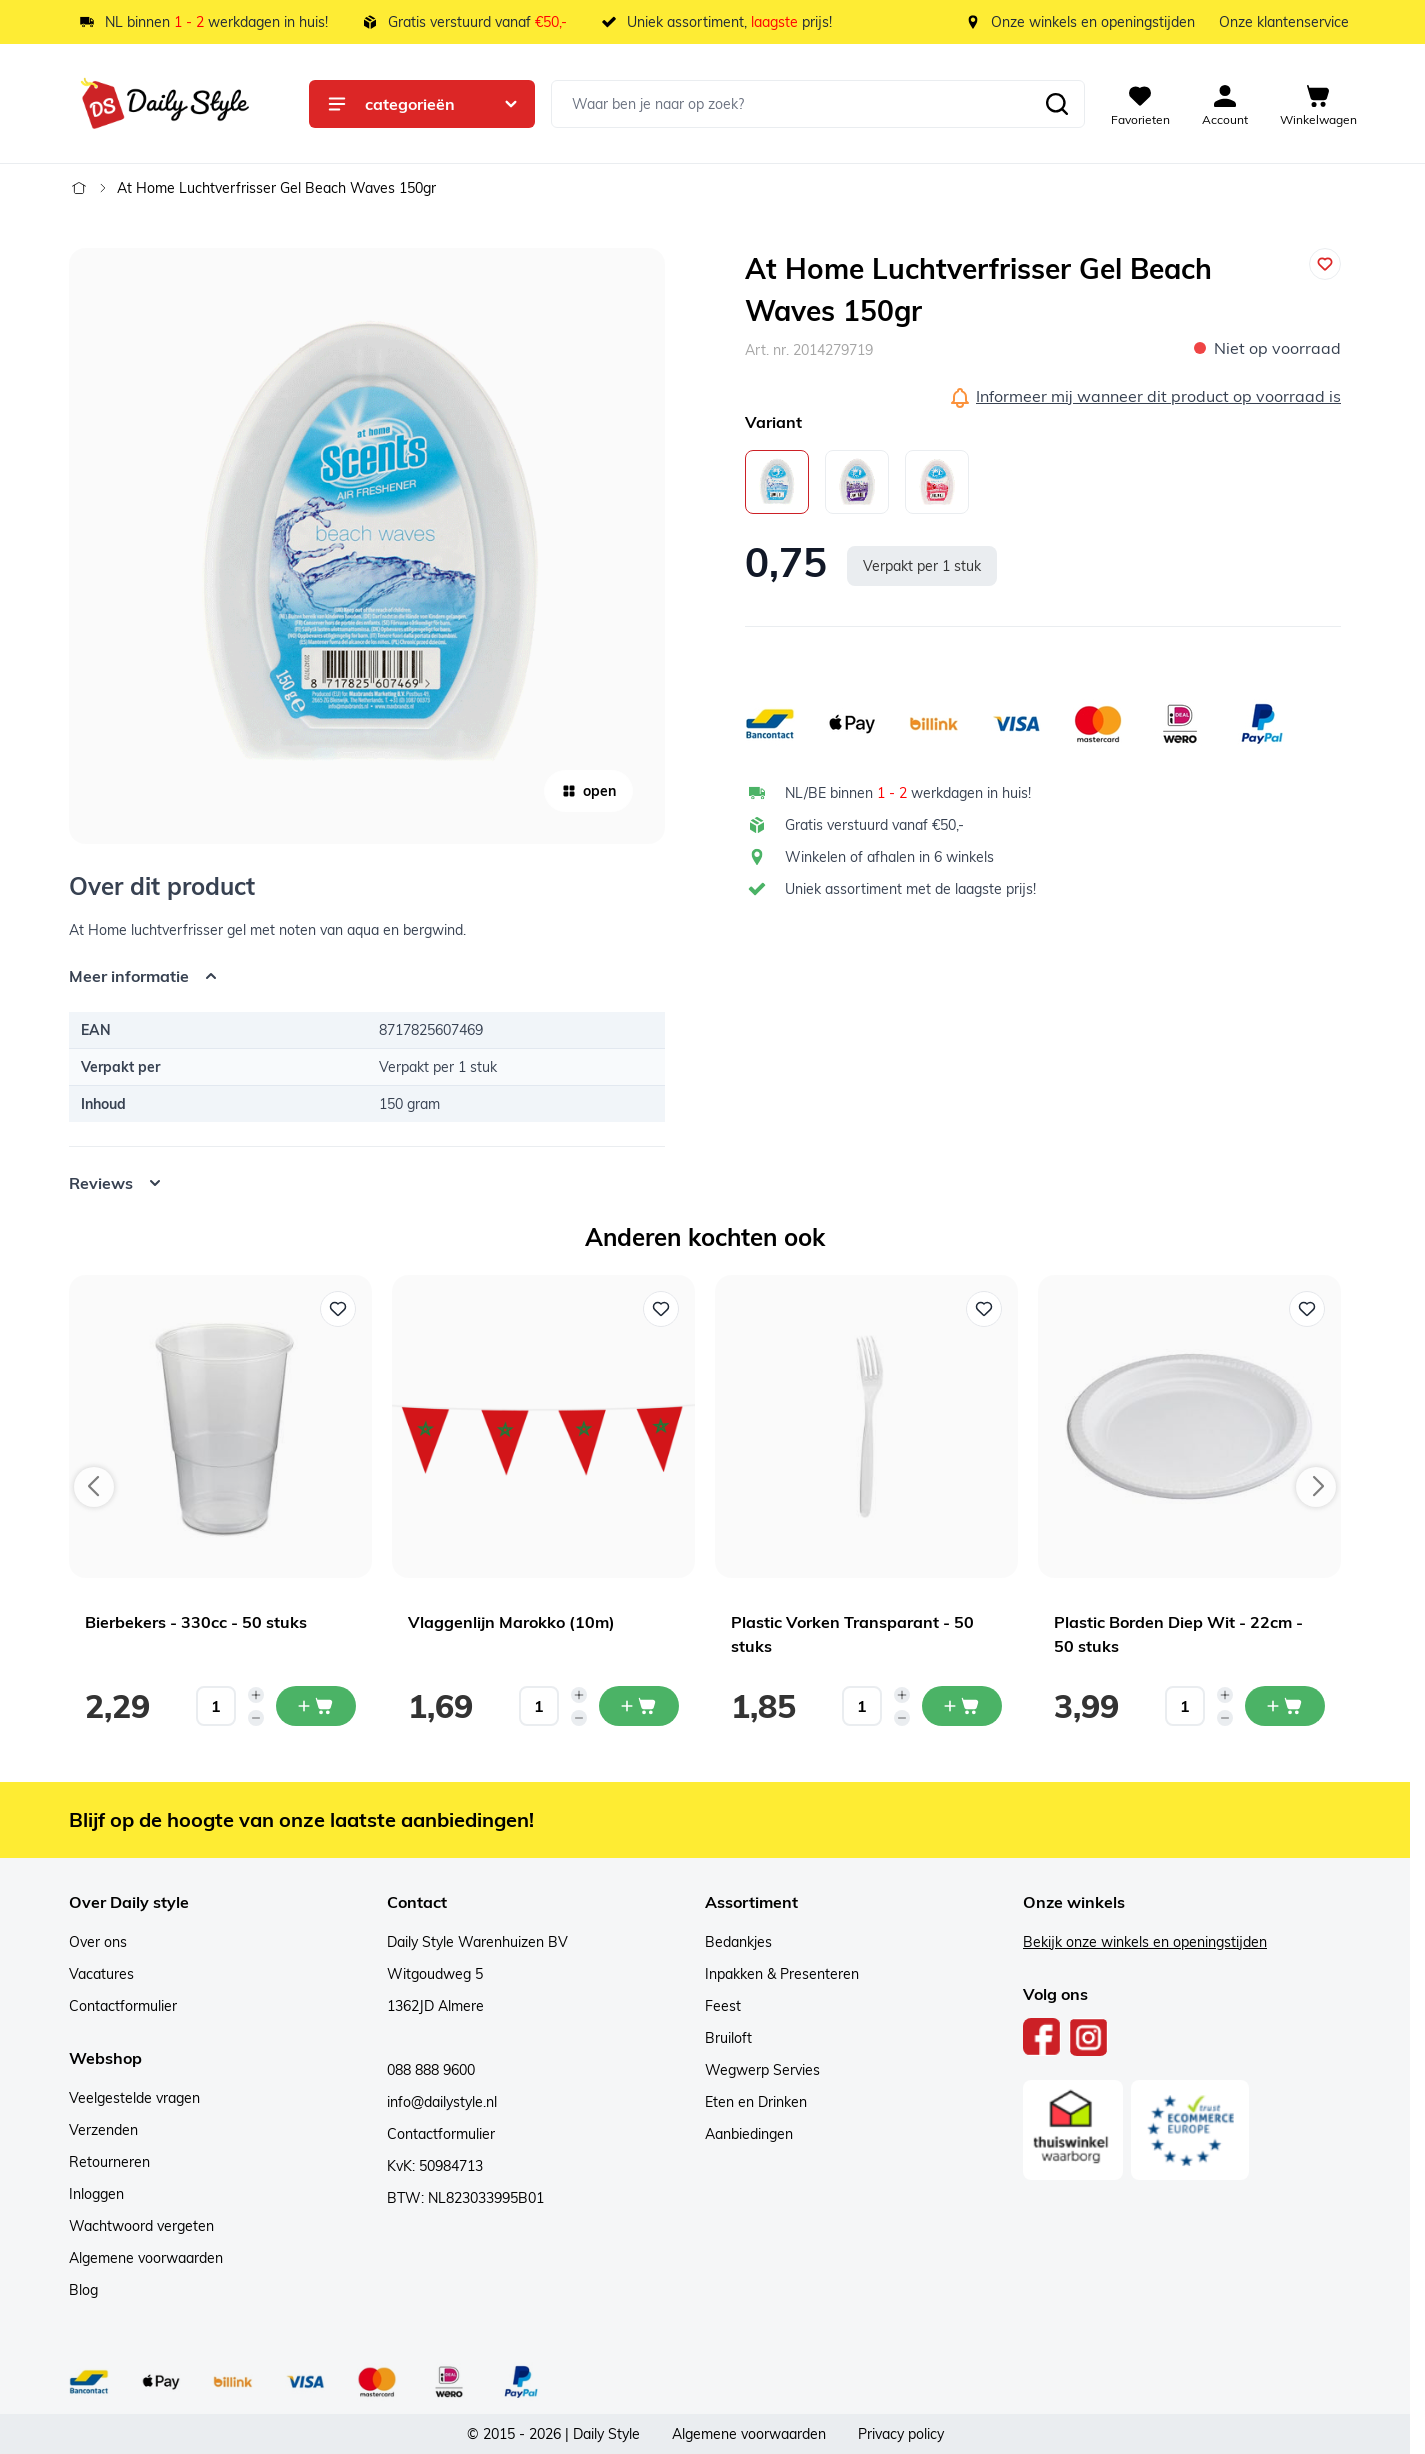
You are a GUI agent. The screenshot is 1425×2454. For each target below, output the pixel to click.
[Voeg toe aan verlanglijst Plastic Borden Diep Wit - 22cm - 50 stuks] (1307, 1309)
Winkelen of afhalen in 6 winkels (889, 857)
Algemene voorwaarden (146, 2258)
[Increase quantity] (256, 1695)
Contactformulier (123, 2006)
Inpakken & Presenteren (782, 1974)
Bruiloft (728, 2038)
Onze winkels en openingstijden (1093, 22)
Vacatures (101, 1974)
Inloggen (96, 2194)
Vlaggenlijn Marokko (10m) (511, 1622)
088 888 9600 (431, 2070)
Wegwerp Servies (762, 2070)
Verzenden (103, 2130)
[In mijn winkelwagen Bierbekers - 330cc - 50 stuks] (316, 1706)
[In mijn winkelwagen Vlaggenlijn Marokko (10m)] (639, 1706)
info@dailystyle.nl (442, 2102)
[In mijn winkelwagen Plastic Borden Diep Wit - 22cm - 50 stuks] (1285, 1706)
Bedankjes (738, 1942)
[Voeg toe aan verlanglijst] (1325, 264)
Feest (723, 2006)
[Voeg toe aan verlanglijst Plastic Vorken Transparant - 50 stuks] (984, 1309)
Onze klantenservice (1284, 22)
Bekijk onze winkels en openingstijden (1145, 1942)
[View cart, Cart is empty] (1318, 104)
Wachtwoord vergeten (141, 2226)
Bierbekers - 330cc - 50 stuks (196, 1622)
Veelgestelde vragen (134, 2098)
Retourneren (109, 2162)
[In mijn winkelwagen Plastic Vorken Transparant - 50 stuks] (962, 1706)
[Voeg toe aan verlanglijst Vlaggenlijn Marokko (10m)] (661, 1309)
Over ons (98, 1942)
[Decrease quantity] (256, 1718)
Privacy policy (901, 2434)
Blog (83, 2290)
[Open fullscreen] (367, 546)
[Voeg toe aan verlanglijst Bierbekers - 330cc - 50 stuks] (338, 1309)
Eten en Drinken (756, 2102)
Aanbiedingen (749, 2134)
